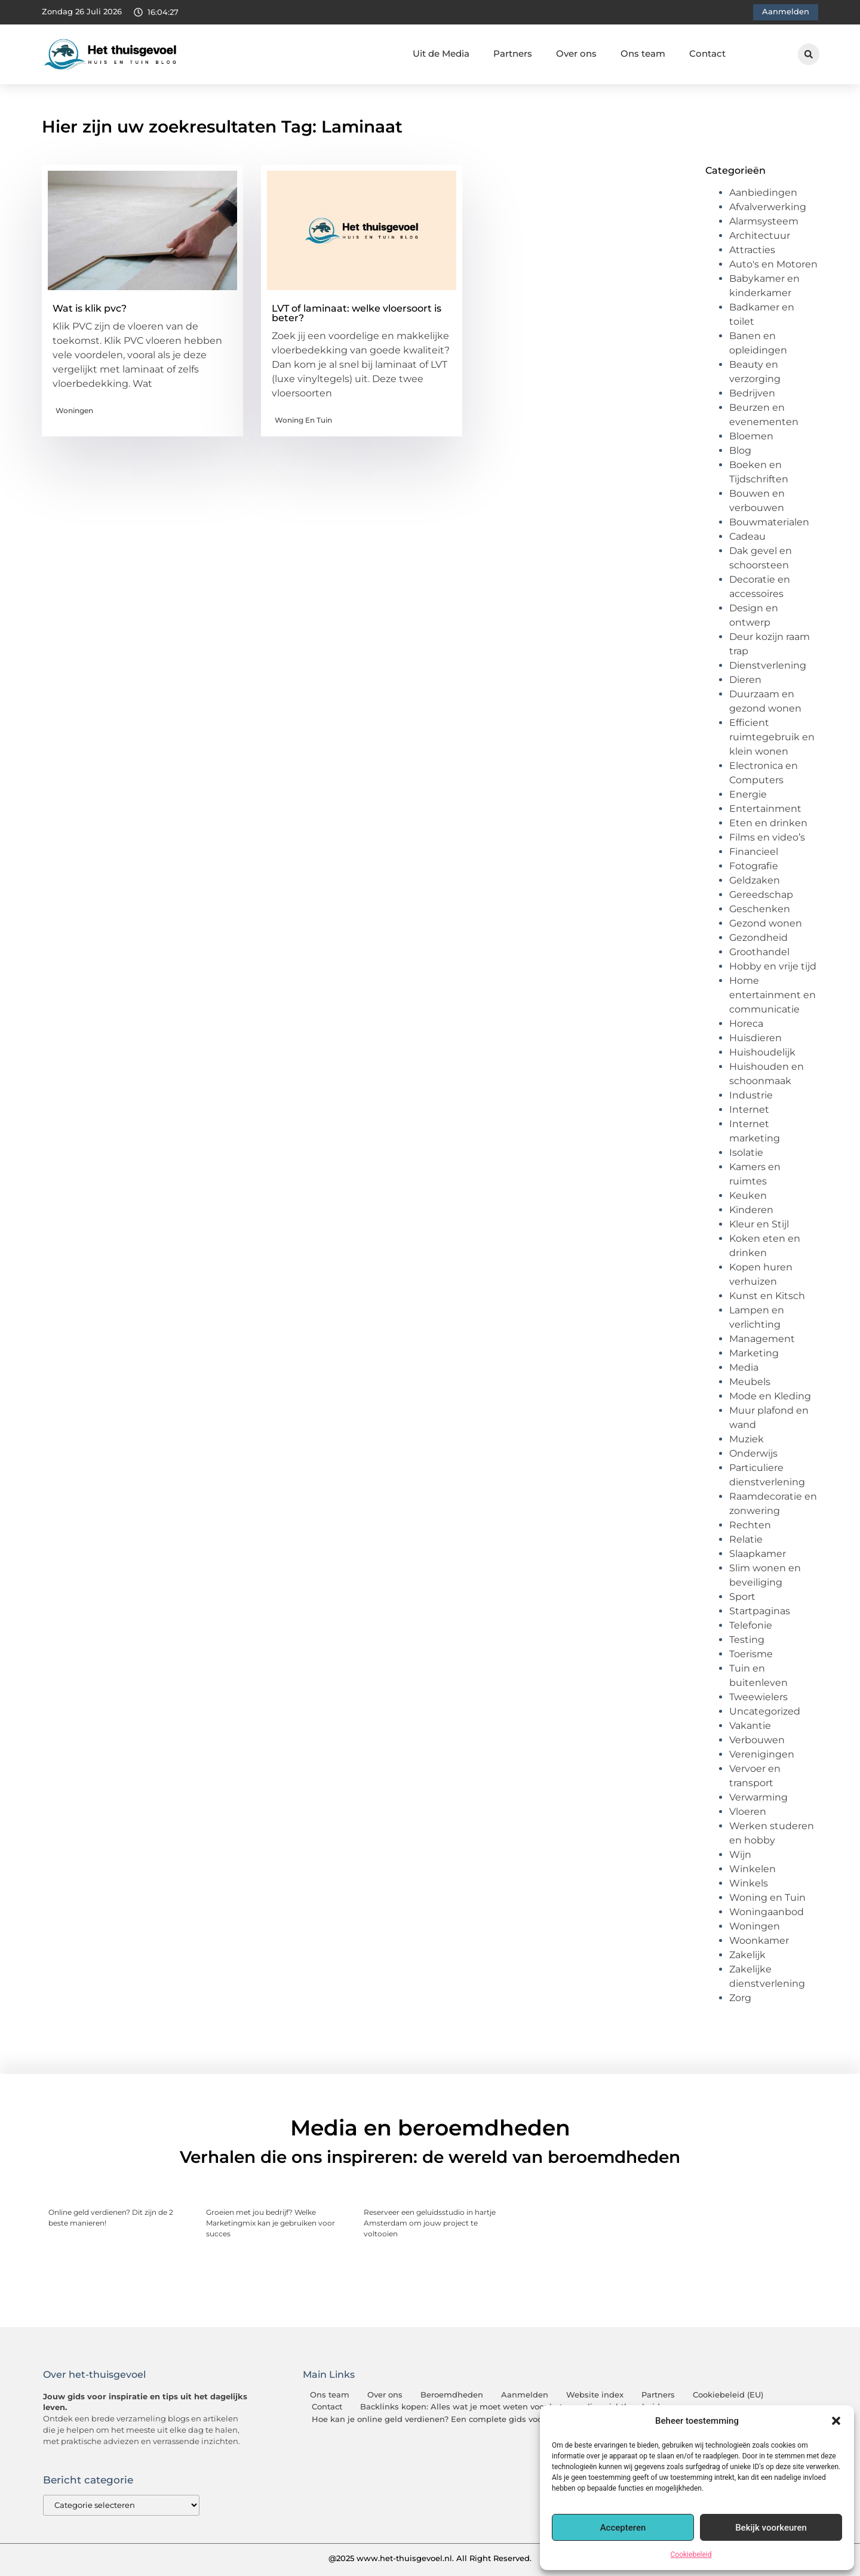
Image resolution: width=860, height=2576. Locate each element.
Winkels (748, 1883)
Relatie (746, 1539)
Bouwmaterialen (769, 522)
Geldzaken (754, 880)
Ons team (643, 53)
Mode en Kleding (770, 1396)
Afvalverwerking (767, 207)
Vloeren (747, 1811)
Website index (595, 2394)
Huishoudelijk (762, 1052)
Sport (742, 1596)
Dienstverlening (767, 665)
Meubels (749, 1381)
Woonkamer (759, 1940)
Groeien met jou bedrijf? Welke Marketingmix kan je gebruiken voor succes (270, 2223)
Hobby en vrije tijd (772, 966)
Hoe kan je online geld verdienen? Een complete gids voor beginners (450, 2419)
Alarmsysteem (763, 221)
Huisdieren (755, 1038)
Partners (512, 53)
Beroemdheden (451, 2394)
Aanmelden (524, 2394)
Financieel (753, 851)
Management (762, 1338)
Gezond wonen (765, 923)
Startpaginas (759, 1611)
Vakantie (750, 1725)
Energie (748, 794)
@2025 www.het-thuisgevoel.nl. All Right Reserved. (430, 2558)
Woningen (74, 410)
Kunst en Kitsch (767, 1295)
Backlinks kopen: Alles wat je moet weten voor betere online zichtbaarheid (510, 2406)
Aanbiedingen (763, 192)
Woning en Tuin (303, 420)
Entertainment (765, 808)
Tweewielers (758, 1697)
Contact (707, 53)
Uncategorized (764, 1711)
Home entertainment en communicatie (772, 995)
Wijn (740, 1854)
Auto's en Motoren (773, 264)
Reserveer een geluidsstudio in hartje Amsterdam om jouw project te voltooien (430, 2223)
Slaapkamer (757, 1553)
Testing (746, 1639)
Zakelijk (747, 1955)
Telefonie (750, 1625)
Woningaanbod (766, 1912)
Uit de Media (441, 53)
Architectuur (759, 235)
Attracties (752, 250)
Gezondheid (758, 937)
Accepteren (623, 2527)
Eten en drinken (768, 823)
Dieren (745, 679)
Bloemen (751, 436)
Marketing (754, 1353)
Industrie (751, 1095)
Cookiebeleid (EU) (728, 2394)
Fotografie (753, 866)
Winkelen (752, 1869)
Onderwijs (753, 1453)
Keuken (748, 1195)
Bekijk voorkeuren (771, 2527)
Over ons (576, 53)
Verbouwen (757, 1740)
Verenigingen (761, 1754)
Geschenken (759, 909)
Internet (749, 1109)
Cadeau (747, 536)
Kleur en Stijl (759, 1224)
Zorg (740, 1997)
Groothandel (759, 952)
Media (743, 1367)
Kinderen (751, 1209)
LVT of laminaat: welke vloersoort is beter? (356, 313)
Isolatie (746, 1152)
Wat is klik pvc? (90, 308)
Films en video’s (767, 837)
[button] (836, 2421)
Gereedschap (761, 894)
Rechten (750, 1525)
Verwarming (758, 1797)
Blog (740, 450)
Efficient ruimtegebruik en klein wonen (772, 737)
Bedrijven (752, 393)
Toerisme (751, 1654)
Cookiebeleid (691, 2554)
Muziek (746, 1439)
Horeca (746, 1023)
